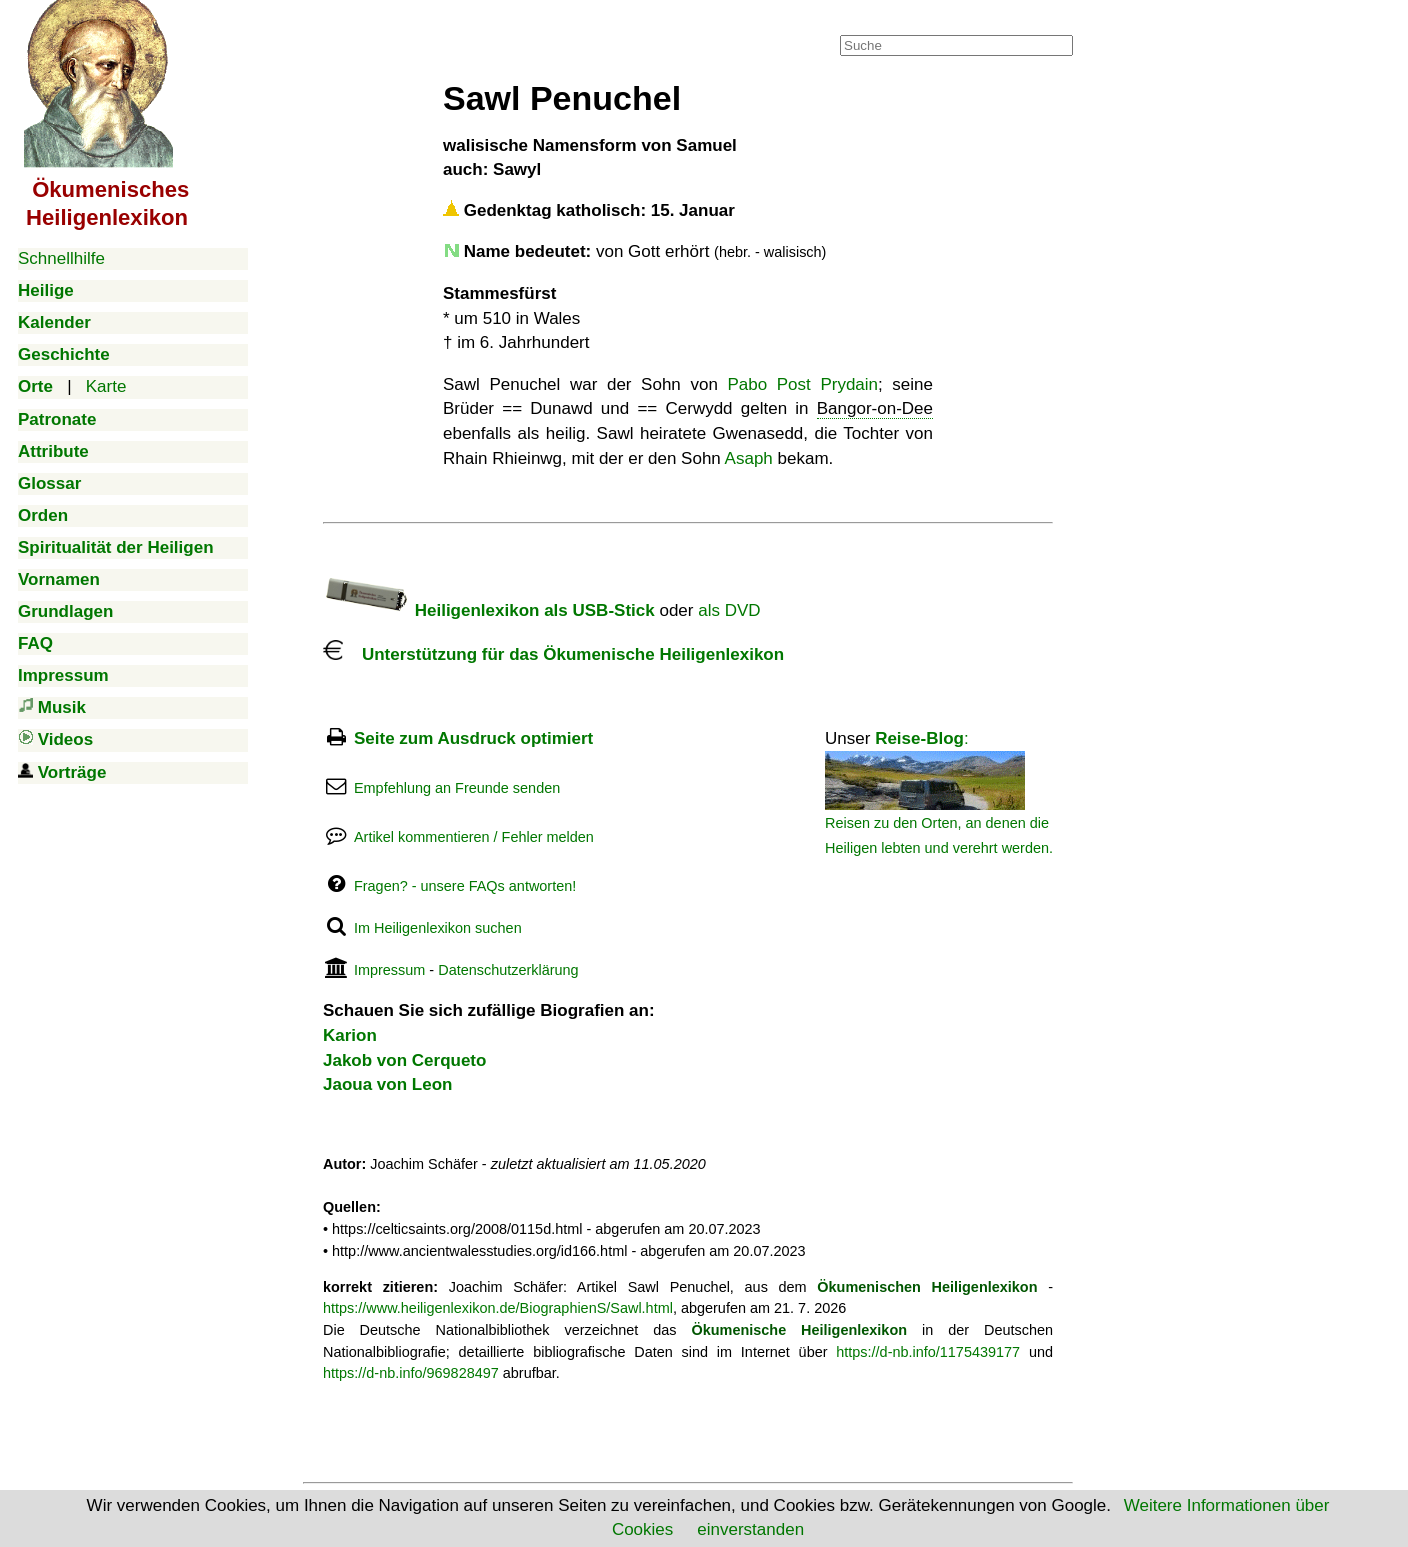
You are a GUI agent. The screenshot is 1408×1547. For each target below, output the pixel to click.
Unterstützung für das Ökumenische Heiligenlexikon (553, 654)
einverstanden (750, 1529)
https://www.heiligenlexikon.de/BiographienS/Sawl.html (498, 1308)
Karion (350, 1035)
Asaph (749, 458)
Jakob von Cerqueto (404, 1060)
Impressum (389, 970)
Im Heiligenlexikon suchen (438, 928)
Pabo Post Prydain (802, 384)
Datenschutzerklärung (508, 970)
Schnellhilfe (61, 258)
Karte (106, 386)
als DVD (729, 610)
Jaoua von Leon (387, 1084)
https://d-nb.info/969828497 (411, 1373)
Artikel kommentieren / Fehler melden (474, 837)
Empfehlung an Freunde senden (457, 788)
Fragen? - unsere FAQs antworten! (465, 886)
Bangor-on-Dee (875, 408)
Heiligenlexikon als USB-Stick (489, 610)
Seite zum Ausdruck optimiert (473, 738)
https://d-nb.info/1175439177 (928, 1352)
